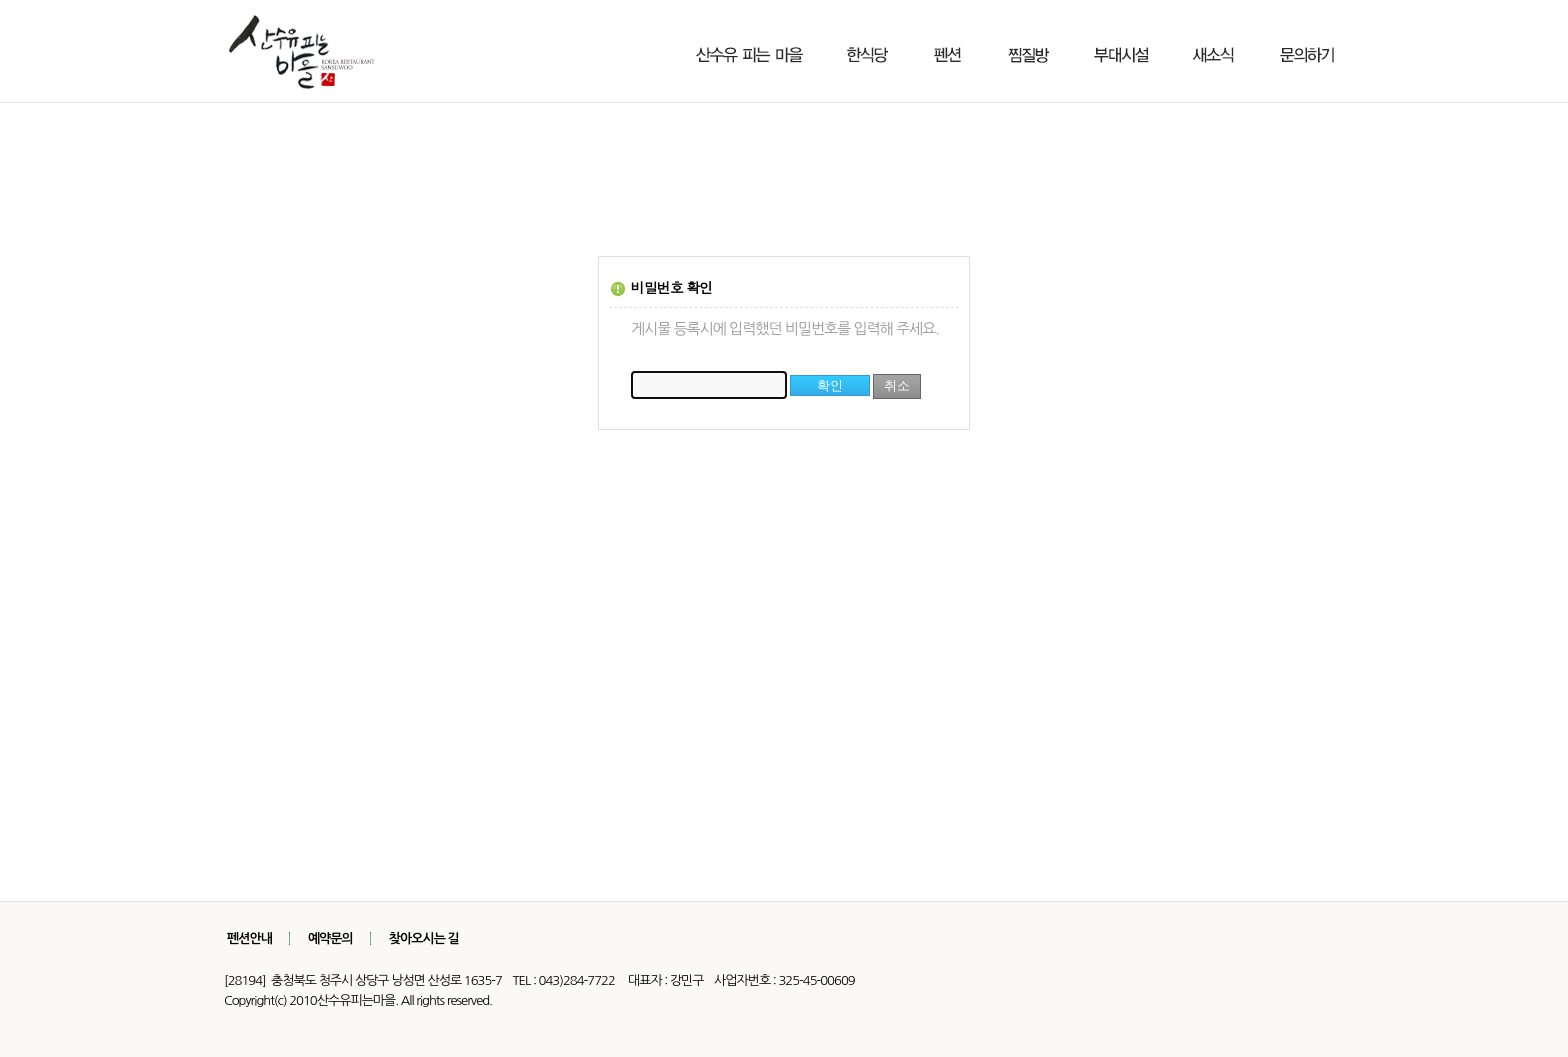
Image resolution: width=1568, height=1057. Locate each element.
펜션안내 (249, 938)
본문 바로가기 (0, 0)
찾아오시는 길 (424, 938)
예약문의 (330, 938)
